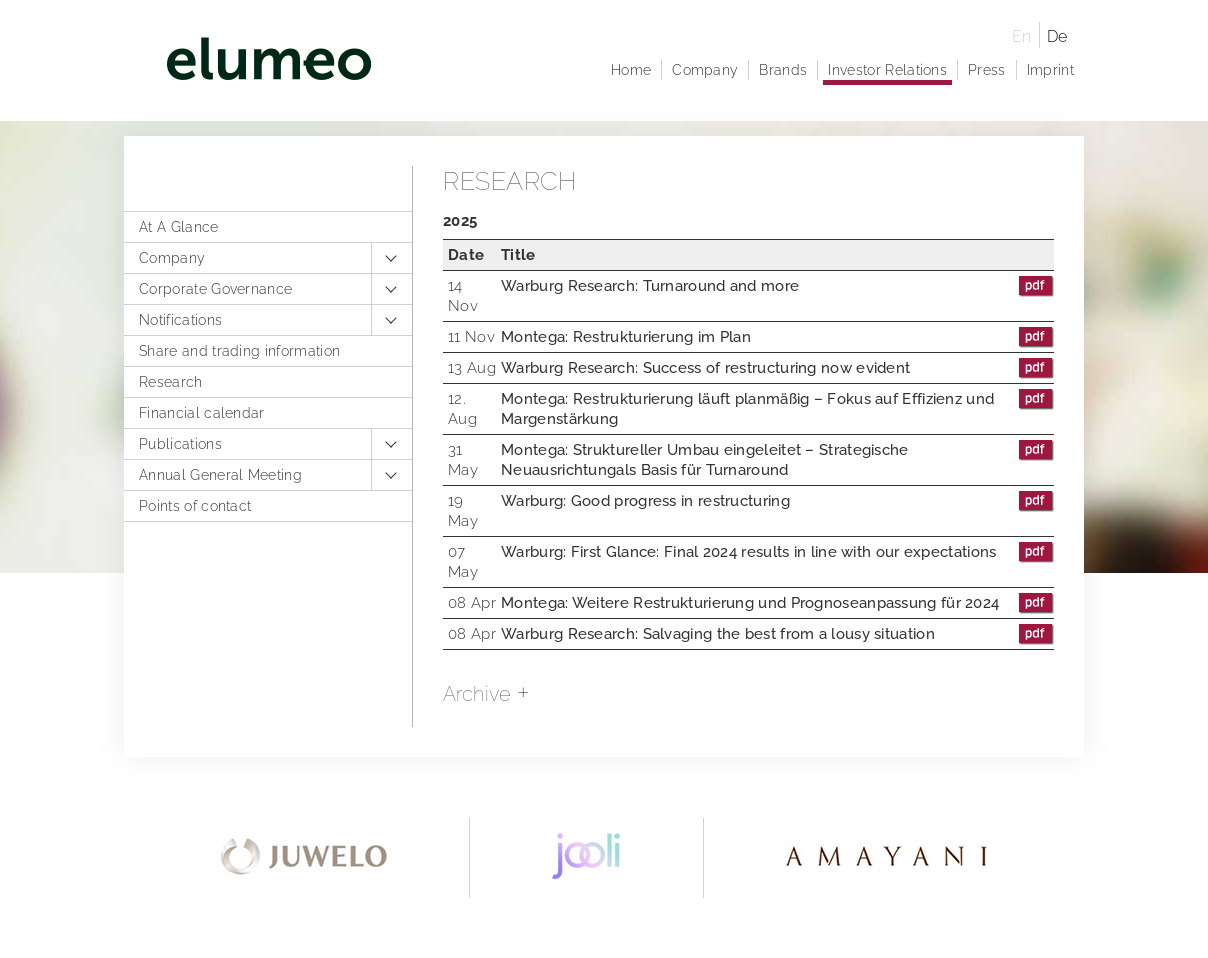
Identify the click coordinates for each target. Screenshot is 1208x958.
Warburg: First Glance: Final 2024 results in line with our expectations (777, 552)
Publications (180, 444)
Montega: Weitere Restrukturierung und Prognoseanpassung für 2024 (777, 603)
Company (172, 258)
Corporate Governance (215, 289)
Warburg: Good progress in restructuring (777, 501)
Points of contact (195, 506)
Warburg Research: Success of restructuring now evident (777, 368)
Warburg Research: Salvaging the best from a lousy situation (777, 634)
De (1057, 36)
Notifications (180, 320)
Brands (783, 70)
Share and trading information (239, 351)
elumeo (566, 62)
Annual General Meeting (220, 475)
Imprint (1050, 70)
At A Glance (179, 227)
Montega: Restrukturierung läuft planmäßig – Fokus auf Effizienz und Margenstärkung (777, 408)
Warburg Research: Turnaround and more (777, 286)
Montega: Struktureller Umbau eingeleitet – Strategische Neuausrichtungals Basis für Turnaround (777, 459)
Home (631, 70)
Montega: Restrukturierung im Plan (777, 337)
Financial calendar (202, 413)
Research (171, 382)
